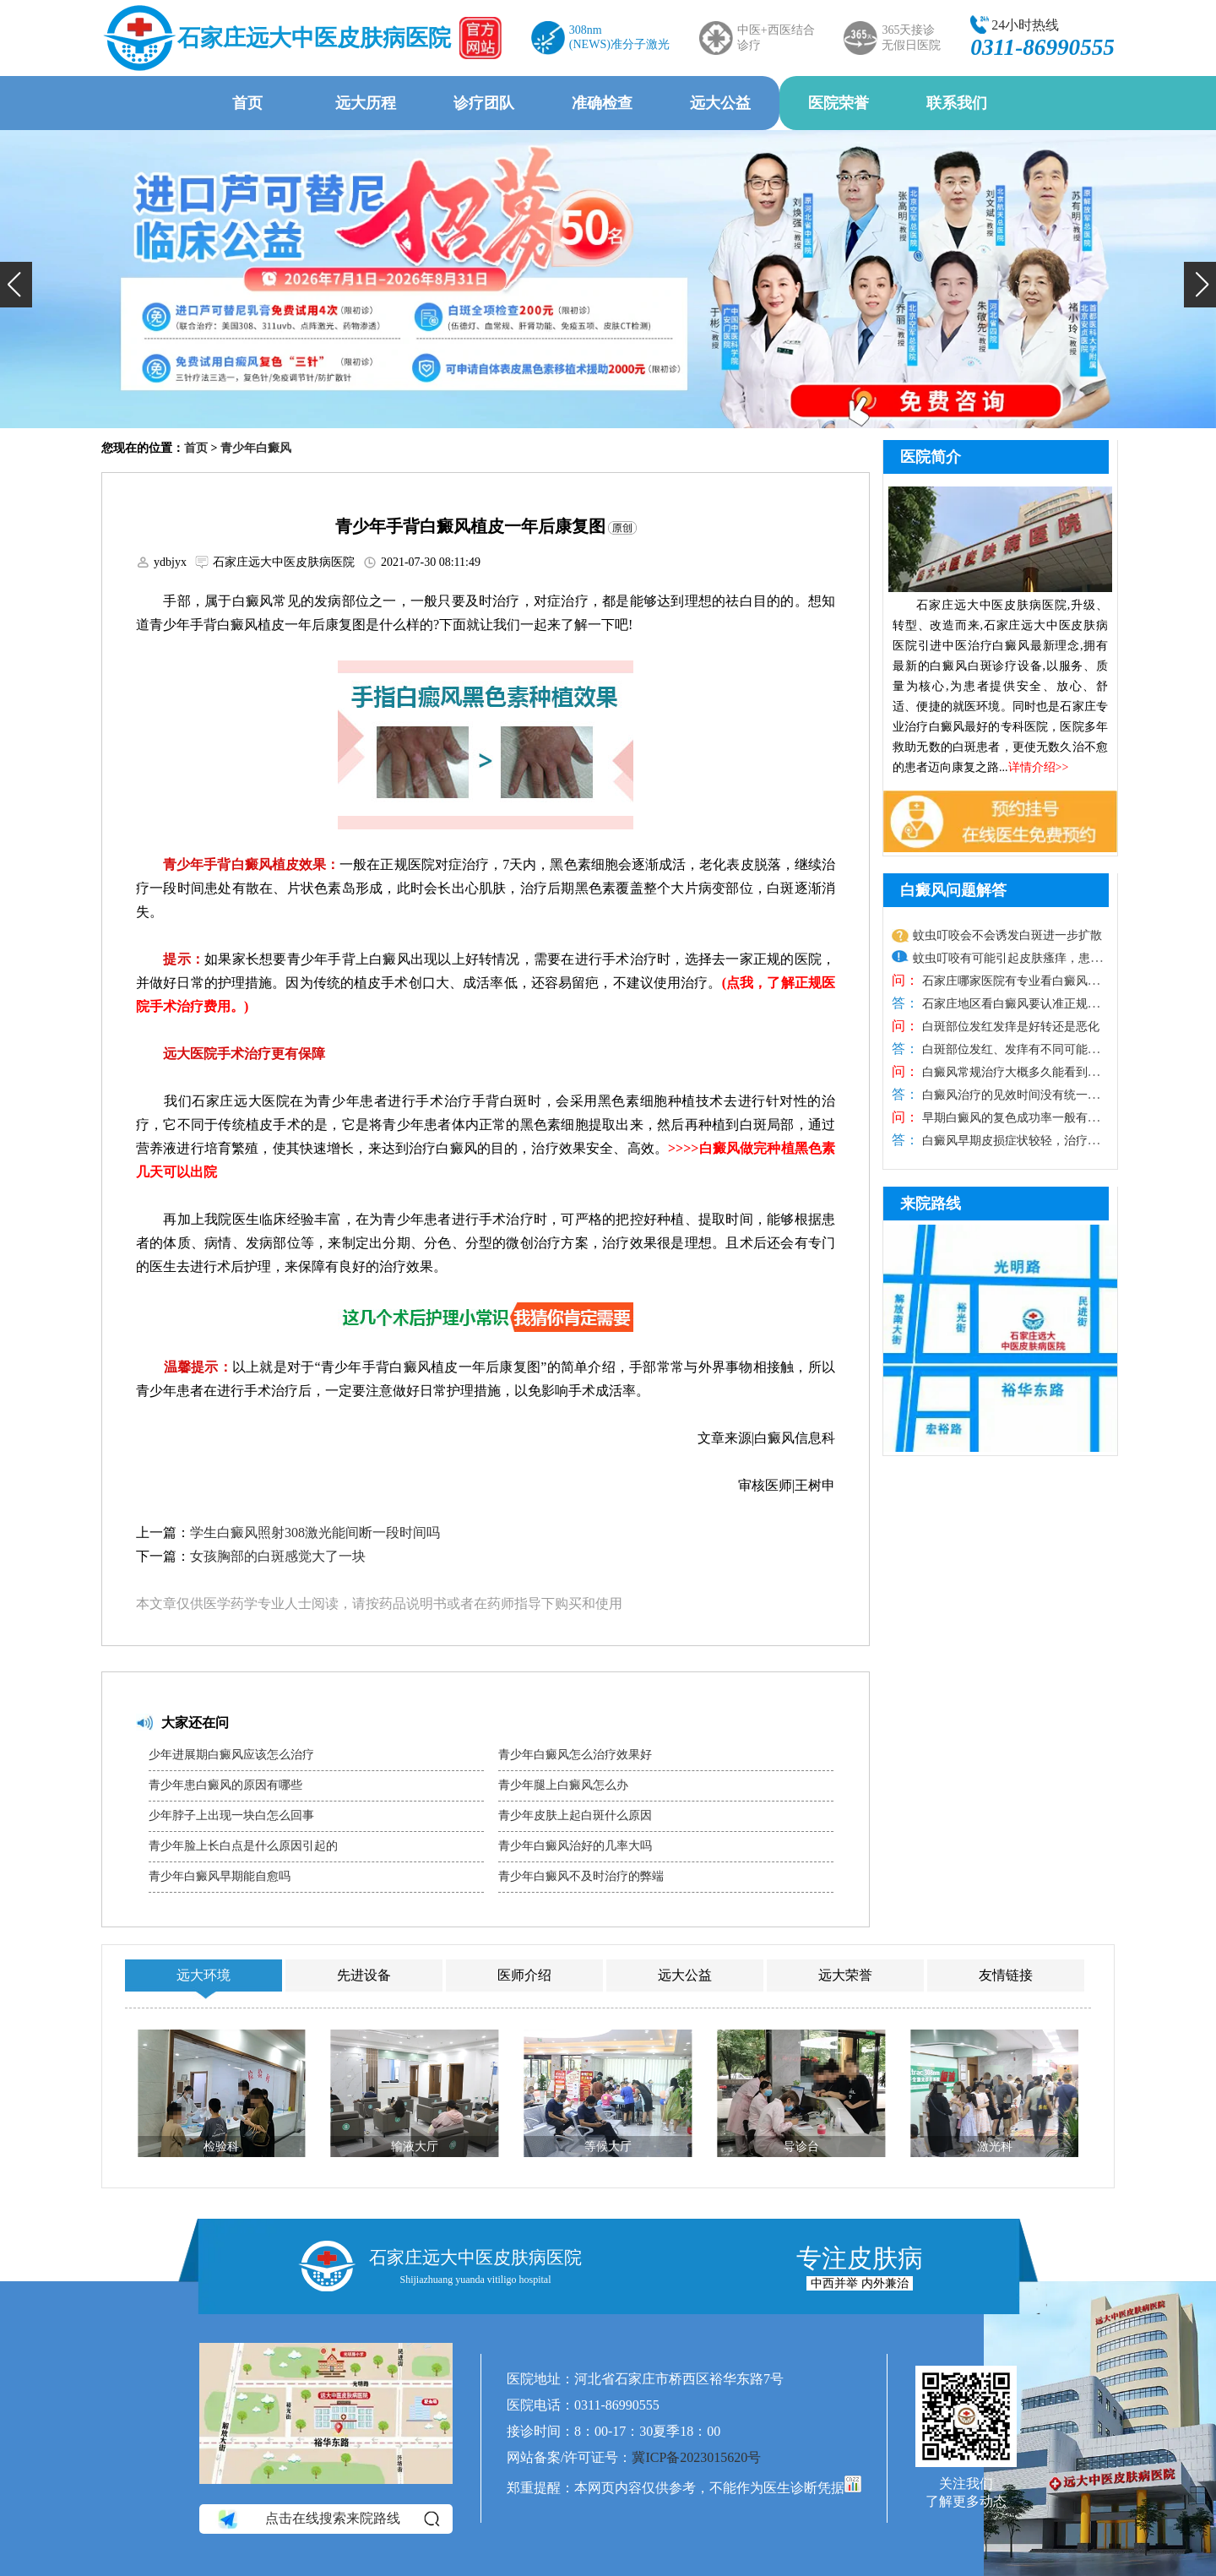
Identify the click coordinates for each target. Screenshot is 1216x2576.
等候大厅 (608, 2146)
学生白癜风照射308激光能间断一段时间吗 (315, 1532)
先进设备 (364, 1975)
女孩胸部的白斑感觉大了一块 (278, 1556)
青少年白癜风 (255, 448)
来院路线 (930, 1203)
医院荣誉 (838, 103)
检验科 (221, 2146)
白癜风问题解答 (953, 890)
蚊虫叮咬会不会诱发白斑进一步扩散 (1007, 935)
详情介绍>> (1038, 767)
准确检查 (602, 103)
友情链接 (1006, 1975)
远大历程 (365, 103)
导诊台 (801, 2146)
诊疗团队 (483, 103)
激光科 (994, 2146)
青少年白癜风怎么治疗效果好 (575, 1754)
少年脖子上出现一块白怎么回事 (231, 1815)
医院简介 (930, 456)
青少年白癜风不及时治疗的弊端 (581, 1876)
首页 (247, 103)
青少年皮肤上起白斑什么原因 (575, 1815)
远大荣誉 (845, 1975)
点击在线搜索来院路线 (327, 2519)
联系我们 (956, 103)
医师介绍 (524, 1975)
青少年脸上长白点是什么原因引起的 (243, 1846)
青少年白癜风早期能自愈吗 (219, 1876)
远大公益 (720, 103)
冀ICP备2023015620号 (696, 2457)
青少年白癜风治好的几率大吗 (575, 1846)
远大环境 (203, 1975)
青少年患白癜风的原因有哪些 (225, 1785)
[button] (16, 284)
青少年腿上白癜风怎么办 (563, 1785)
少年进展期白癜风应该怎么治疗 (231, 1754)
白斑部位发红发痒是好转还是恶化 (1009, 1026)
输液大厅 (414, 2146)
